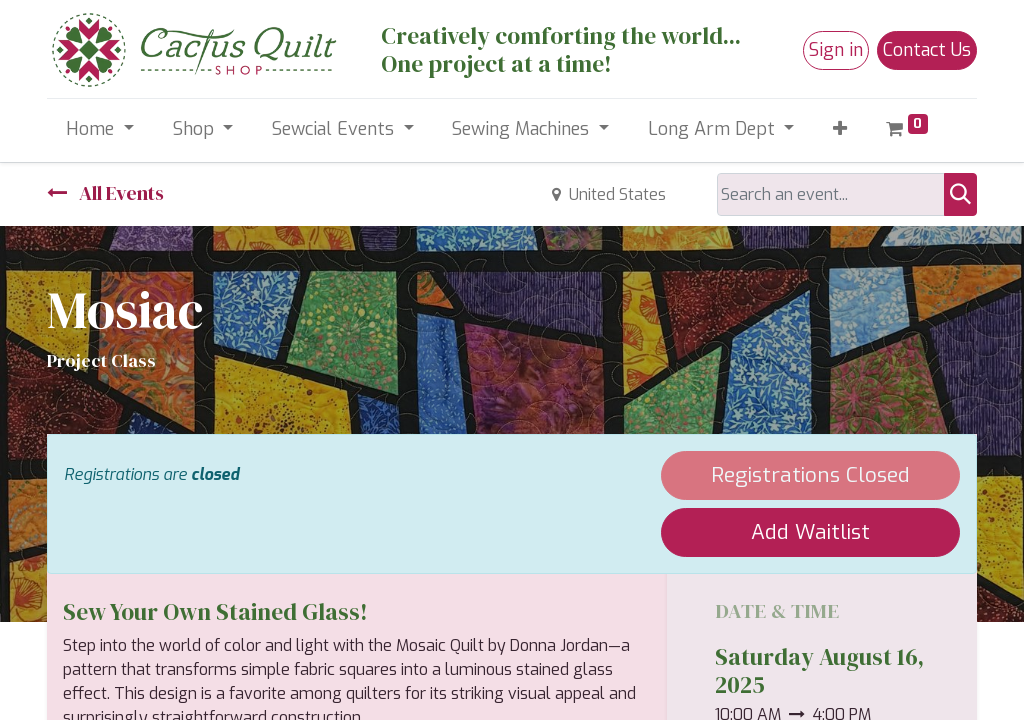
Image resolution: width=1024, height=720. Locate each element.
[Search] (960, 194)
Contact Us (927, 50)
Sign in (836, 50)
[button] (840, 129)
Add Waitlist (810, 532)
